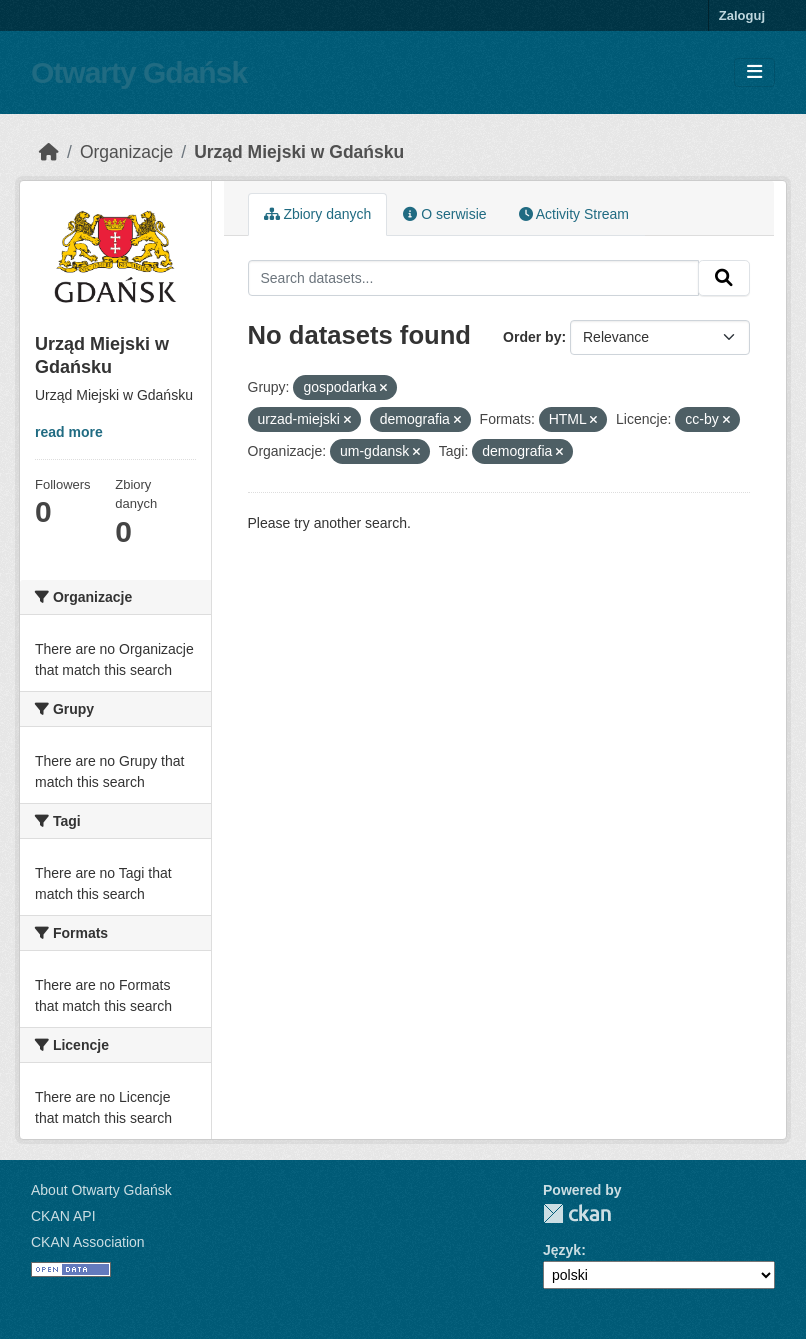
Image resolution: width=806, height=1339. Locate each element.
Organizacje (126, 152)
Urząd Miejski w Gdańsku (299, 152)
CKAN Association (88, 1242)
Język (562, 1250)
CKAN (577, 1213)
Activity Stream (574, 214)
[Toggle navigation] (754, 72)
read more (69, 432)
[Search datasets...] (474, 278)
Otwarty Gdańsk (139, 72)
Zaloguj (742, 15)
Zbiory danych (318, 214)
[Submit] (724, 278)
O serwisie (444, 214)
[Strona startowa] (49, 152)
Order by (532, 337)
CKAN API (63, 1216)
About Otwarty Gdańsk (101, 1190)
